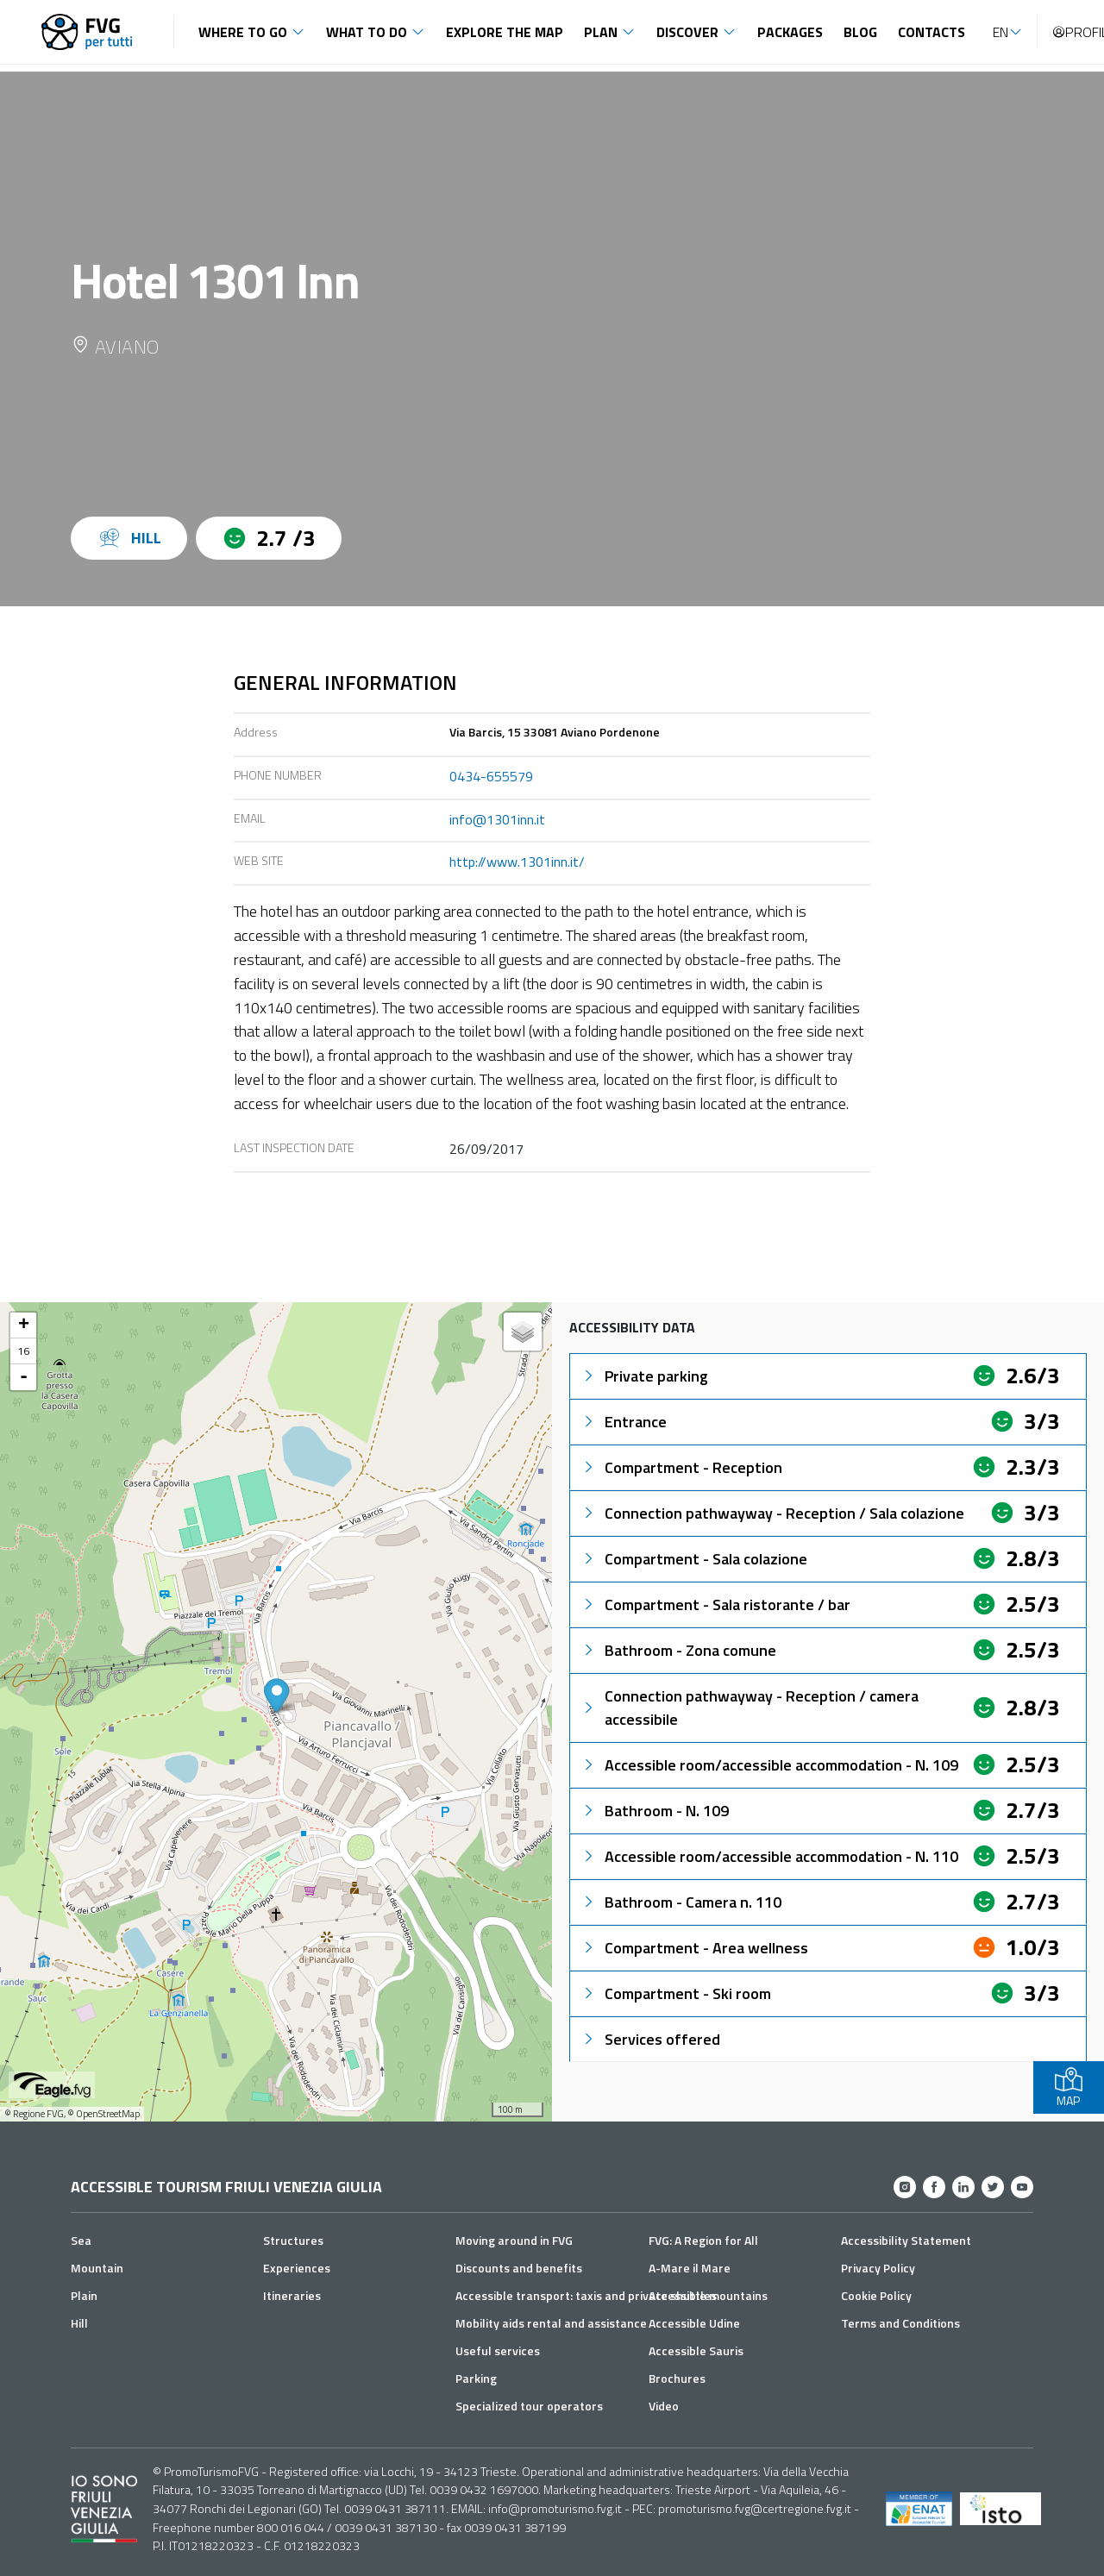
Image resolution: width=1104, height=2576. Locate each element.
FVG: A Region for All (703, 2240)
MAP (1068, 2087)
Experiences (296, 2268)
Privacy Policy (878, 2268)
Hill (79, 2323)
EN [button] (1000, 32)
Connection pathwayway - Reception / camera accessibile (749, 1707)
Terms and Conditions (900, 2323)
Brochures (677, 2378)
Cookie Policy (876, 2295)
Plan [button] (601, 32)
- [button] (23, 1377)
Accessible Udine (694, 2323)
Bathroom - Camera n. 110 (680, 1902)
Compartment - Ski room (675, 1993)
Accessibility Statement (906, 2240)
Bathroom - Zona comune (678, 1650)
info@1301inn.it (497, 819)
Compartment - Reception (681, 1467)
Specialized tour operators (529, 2406)
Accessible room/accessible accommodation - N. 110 (769, 1856)
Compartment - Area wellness (694, 1947)
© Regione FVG (34, 2114)
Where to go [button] (242, 32)
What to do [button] (366, 32)
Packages (790, 32)
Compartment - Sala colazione (693, 1558)
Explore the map (504, 32)
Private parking (644, 1376)
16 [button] (23, 1351)
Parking (476, 2378)
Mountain (97, 2268)
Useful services (497, 2350)
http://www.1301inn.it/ (517, 861)
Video (664, 2406)
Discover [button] (687, 32)
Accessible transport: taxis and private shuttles (586, 2295)
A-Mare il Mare (690, 2268)
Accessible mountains (708, 2295)
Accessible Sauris (696, 2350)
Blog (860, 32)
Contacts (931, 32)
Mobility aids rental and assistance (551, 2323)
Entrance (623, 1421)
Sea (81, 2240)
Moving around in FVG (514, 2240)
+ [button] (23, 1325)
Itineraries (292, 2295)
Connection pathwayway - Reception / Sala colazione (772, 1513)
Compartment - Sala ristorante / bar (715, 1604)
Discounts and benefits (518, 2268)
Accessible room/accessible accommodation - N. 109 (769, 1765)
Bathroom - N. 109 (654, 1810)
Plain (84, 2295)
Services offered (650, 2039)
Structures (293, 2240)
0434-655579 (491, 776)
